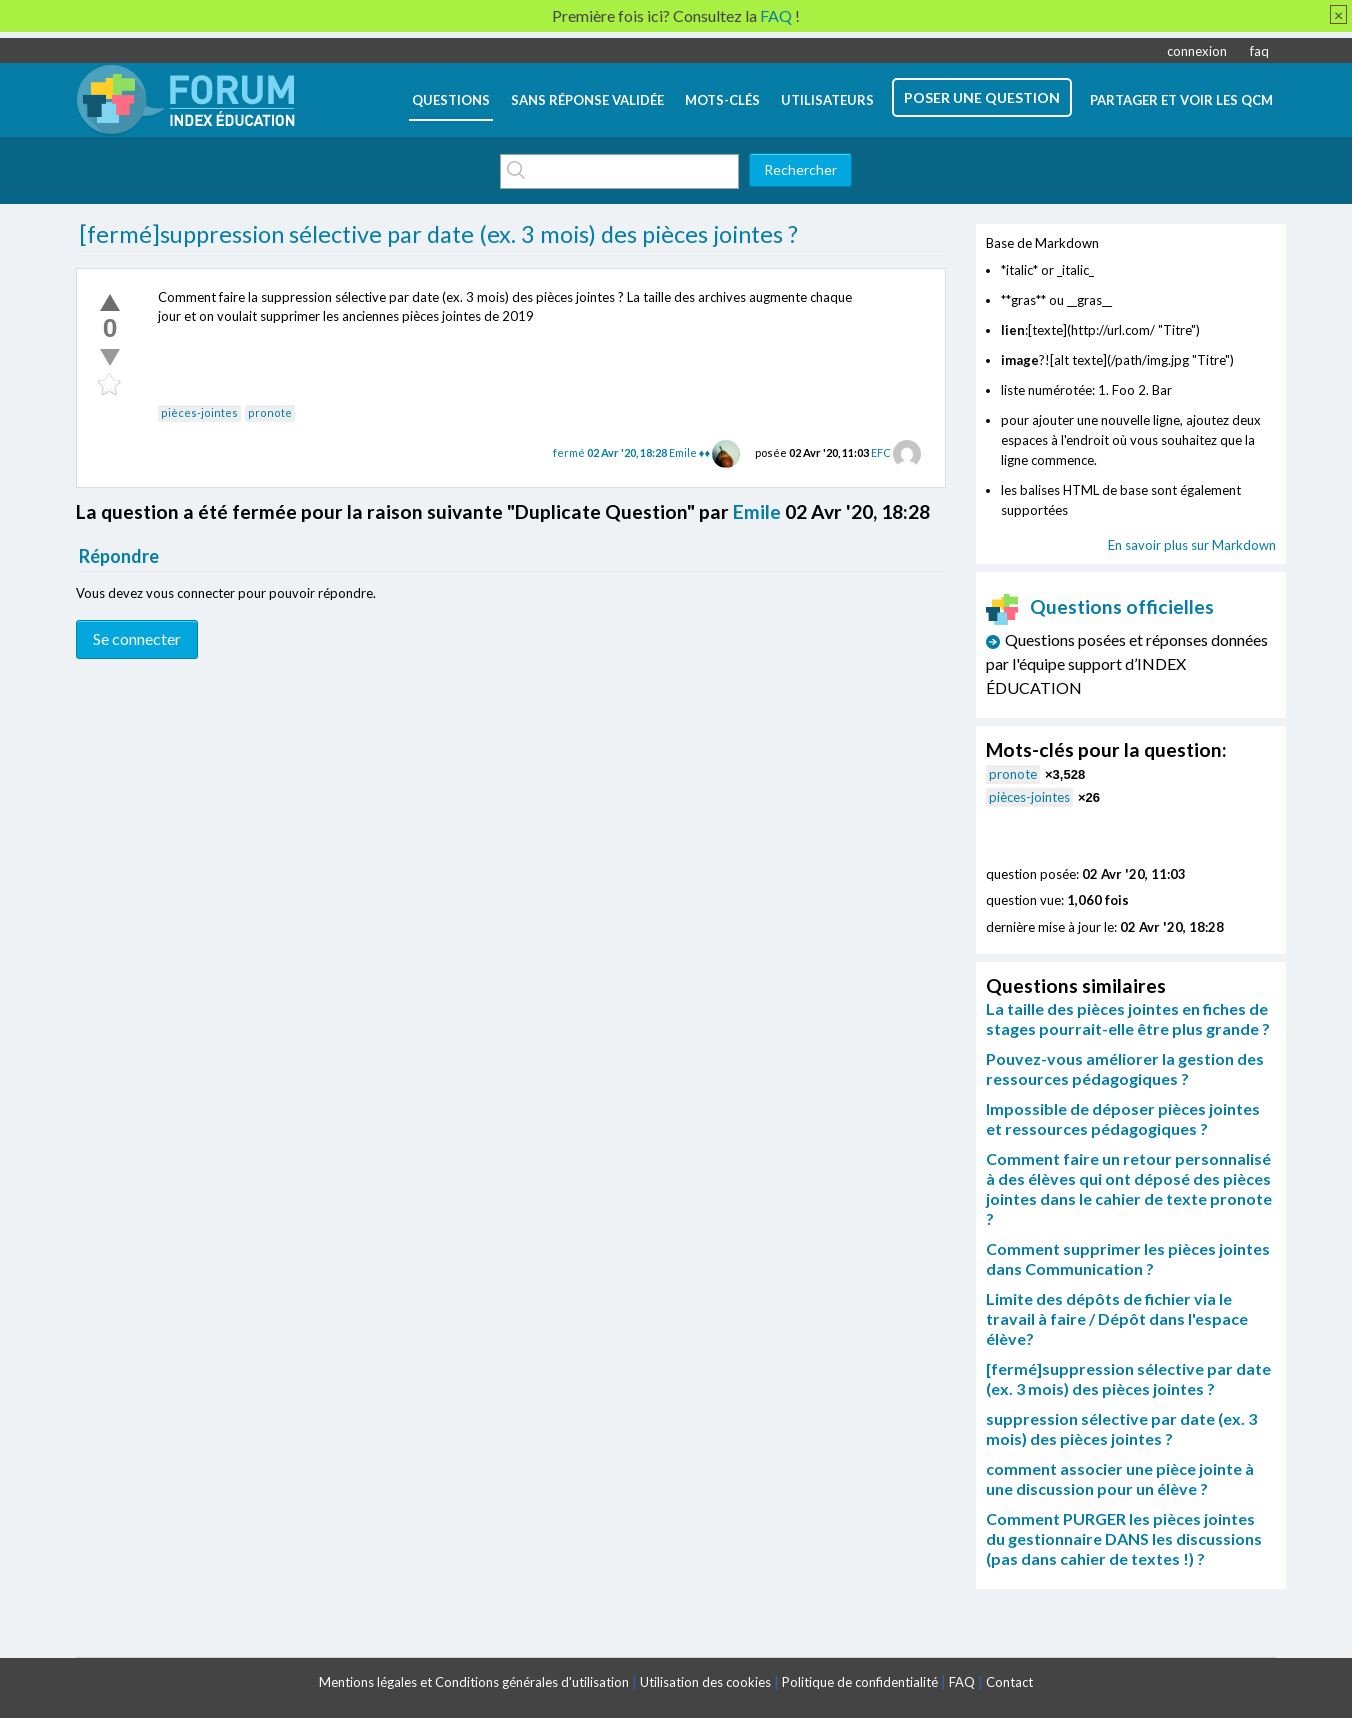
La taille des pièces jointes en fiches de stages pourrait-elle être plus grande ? (1128, 1018)
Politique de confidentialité (860, 1682)
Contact (1009, 1682)
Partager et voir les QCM (1181, 100)
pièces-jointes (199, 412)
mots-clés (722, 100)
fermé (611, 452)
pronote (270, 412)
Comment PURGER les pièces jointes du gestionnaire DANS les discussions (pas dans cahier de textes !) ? (1124, 1538)
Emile (757, 511)
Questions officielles (1100, 606)
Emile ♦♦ (689, 452)
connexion (1197, 51)
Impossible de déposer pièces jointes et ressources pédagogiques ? (1123, 1118)
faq (1259, 51)
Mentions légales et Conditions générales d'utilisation (474, 1682)
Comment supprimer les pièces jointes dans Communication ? (1128, 1258)
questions (451, 100)
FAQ (962, 1682)
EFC (881, 452)
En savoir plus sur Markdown (1192, 545)
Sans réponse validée (587, 100)
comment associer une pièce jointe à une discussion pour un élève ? (1120, 1478)
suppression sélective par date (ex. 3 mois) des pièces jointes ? (1121, 1428)
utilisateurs (827, 100)
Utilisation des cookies (705, 1682)
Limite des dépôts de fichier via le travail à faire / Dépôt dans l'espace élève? (1117, 1318)
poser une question (982, 97)
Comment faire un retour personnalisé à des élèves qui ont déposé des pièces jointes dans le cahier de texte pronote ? (1129, 1188)
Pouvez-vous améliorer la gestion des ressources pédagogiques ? (1125, 1068)
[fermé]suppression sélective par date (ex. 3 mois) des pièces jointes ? (438, 234)
